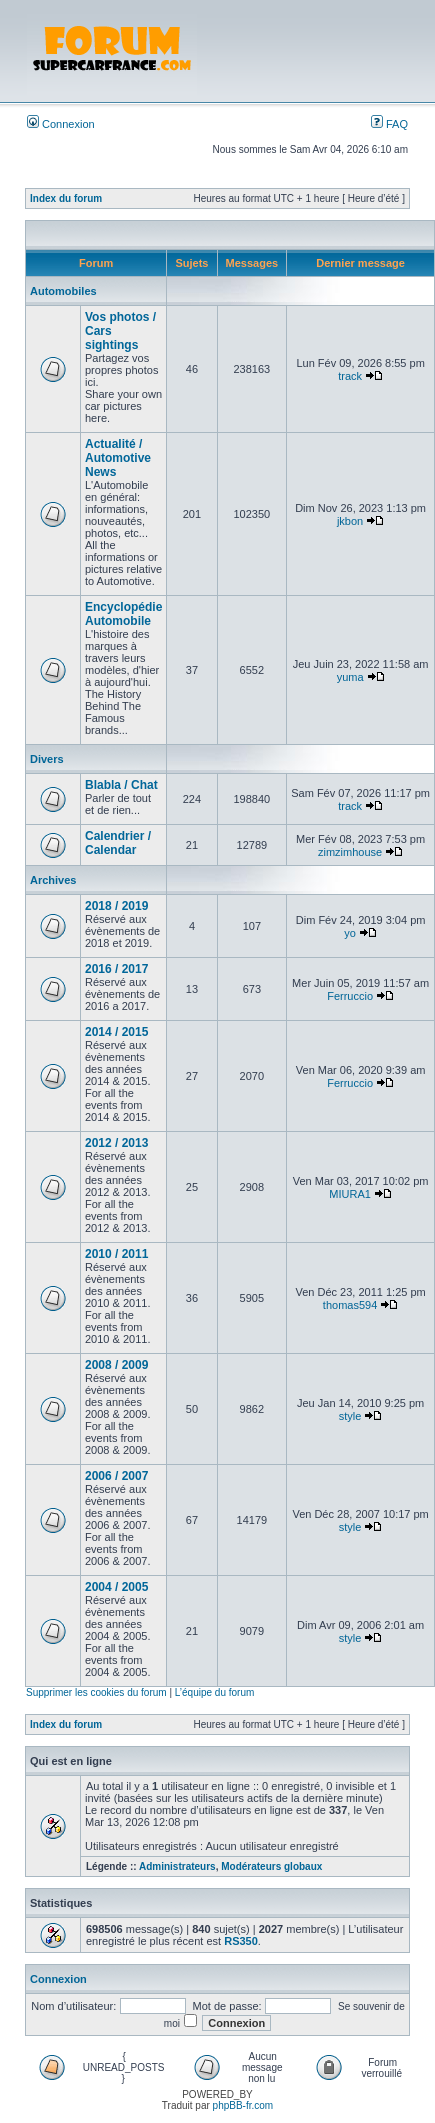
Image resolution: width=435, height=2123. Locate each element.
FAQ (389, 124)
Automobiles (63, 291)
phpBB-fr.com (243, 2105)
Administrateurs (177, 1866)
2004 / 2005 (116, 1587)
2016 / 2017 (116, 969)
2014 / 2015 (116, 1032)
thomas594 (350, 1305)
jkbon (350, 521)
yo (350, 933)
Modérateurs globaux (271, 1866)
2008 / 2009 (116, 1365)
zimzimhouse (350, 852)
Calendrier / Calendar (118, 843)
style (350, 1416)
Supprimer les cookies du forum (96, 1692)
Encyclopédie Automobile (123, 614)
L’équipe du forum (215, 1692)
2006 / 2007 (116, 1476)
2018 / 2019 (116, 906)
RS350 (241, 1941)
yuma (350, 677)
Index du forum (66, 198)
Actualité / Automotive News (118, 458)
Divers (47, 759)
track (350, 376)
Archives (53, 880)
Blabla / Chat (121, 785)
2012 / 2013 (116, 1143)
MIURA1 (350, 1194)
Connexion (61, 124)
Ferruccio (350, 996)
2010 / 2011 (116, 1254)
